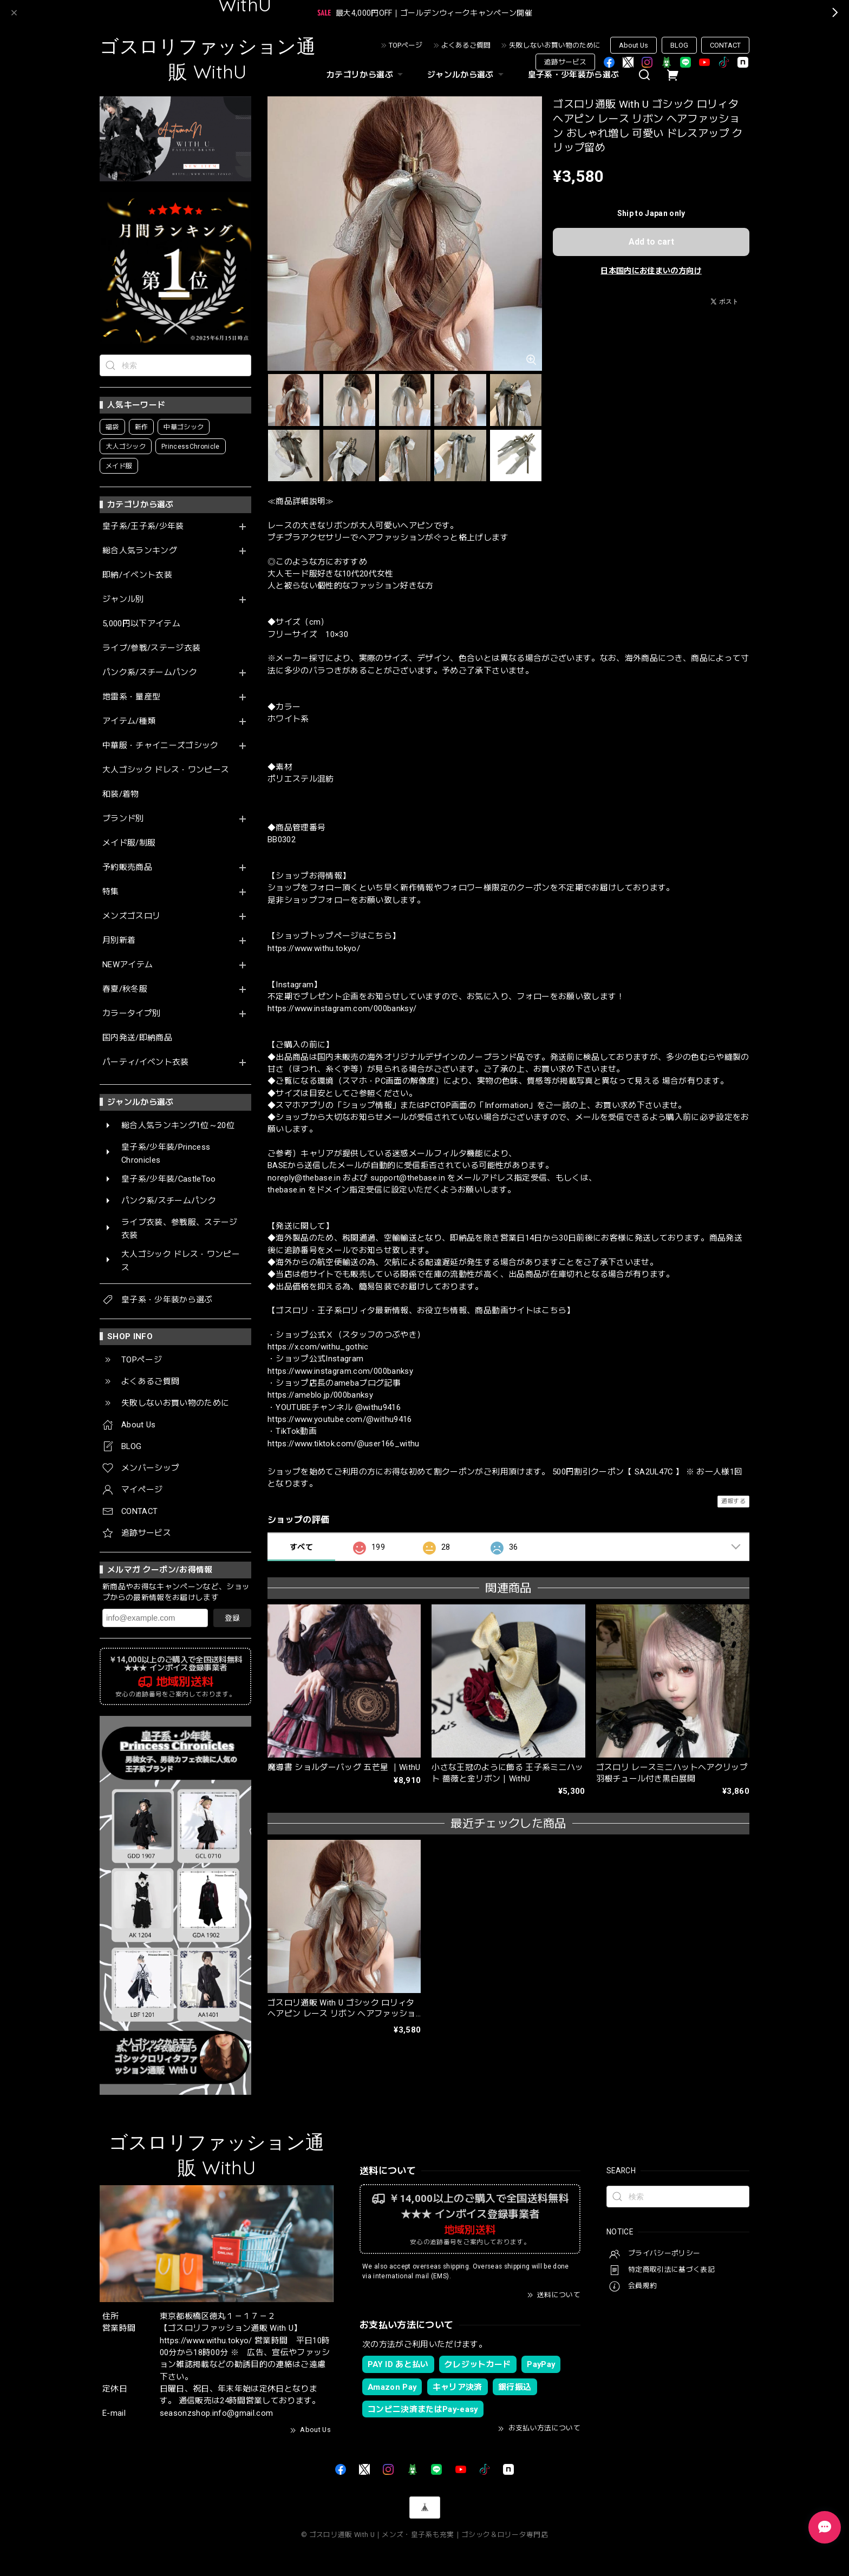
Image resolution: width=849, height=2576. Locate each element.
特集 (110, 891)
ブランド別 (123, 818)
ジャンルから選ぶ (466, 74)
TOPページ (405, 45)
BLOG (679, 45)
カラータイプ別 (131, 1013)
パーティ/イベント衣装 (145, 1062)
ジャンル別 (123, 599)
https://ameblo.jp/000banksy (320, 1395)
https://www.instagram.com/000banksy (340, 1371)
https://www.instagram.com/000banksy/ (341, 1008)
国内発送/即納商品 (137, 1038)
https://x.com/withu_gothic (318, 1347)
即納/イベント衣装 (137, 575)
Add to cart (651, 242)
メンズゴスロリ (131, 916)
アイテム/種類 (128, 721)
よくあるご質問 (466, 45)
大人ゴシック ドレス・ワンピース (165, 770)
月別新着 (118, 940)
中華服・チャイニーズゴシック (160, 745)
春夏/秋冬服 (124, 989)
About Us (633, 45)
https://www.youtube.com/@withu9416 (339, 1419)
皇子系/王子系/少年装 (143, 526)
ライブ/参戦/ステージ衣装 (151, 648)
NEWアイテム (127, 964)
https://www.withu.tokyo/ (313, 948)
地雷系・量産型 (131, 697)
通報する (733, 1501)
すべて (301, 1547)
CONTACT (725, 45)
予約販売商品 (127, 867)
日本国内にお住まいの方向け (650, 270)
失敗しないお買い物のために (554, 45)
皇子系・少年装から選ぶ (573, 75)
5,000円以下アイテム (141, 623)
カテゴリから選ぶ (366, 74)
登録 (232, 1618)
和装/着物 (120, 794)
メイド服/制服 (128, 843)
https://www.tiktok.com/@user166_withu (343, 1443)
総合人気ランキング (139, 550)
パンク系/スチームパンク (149, 672)
